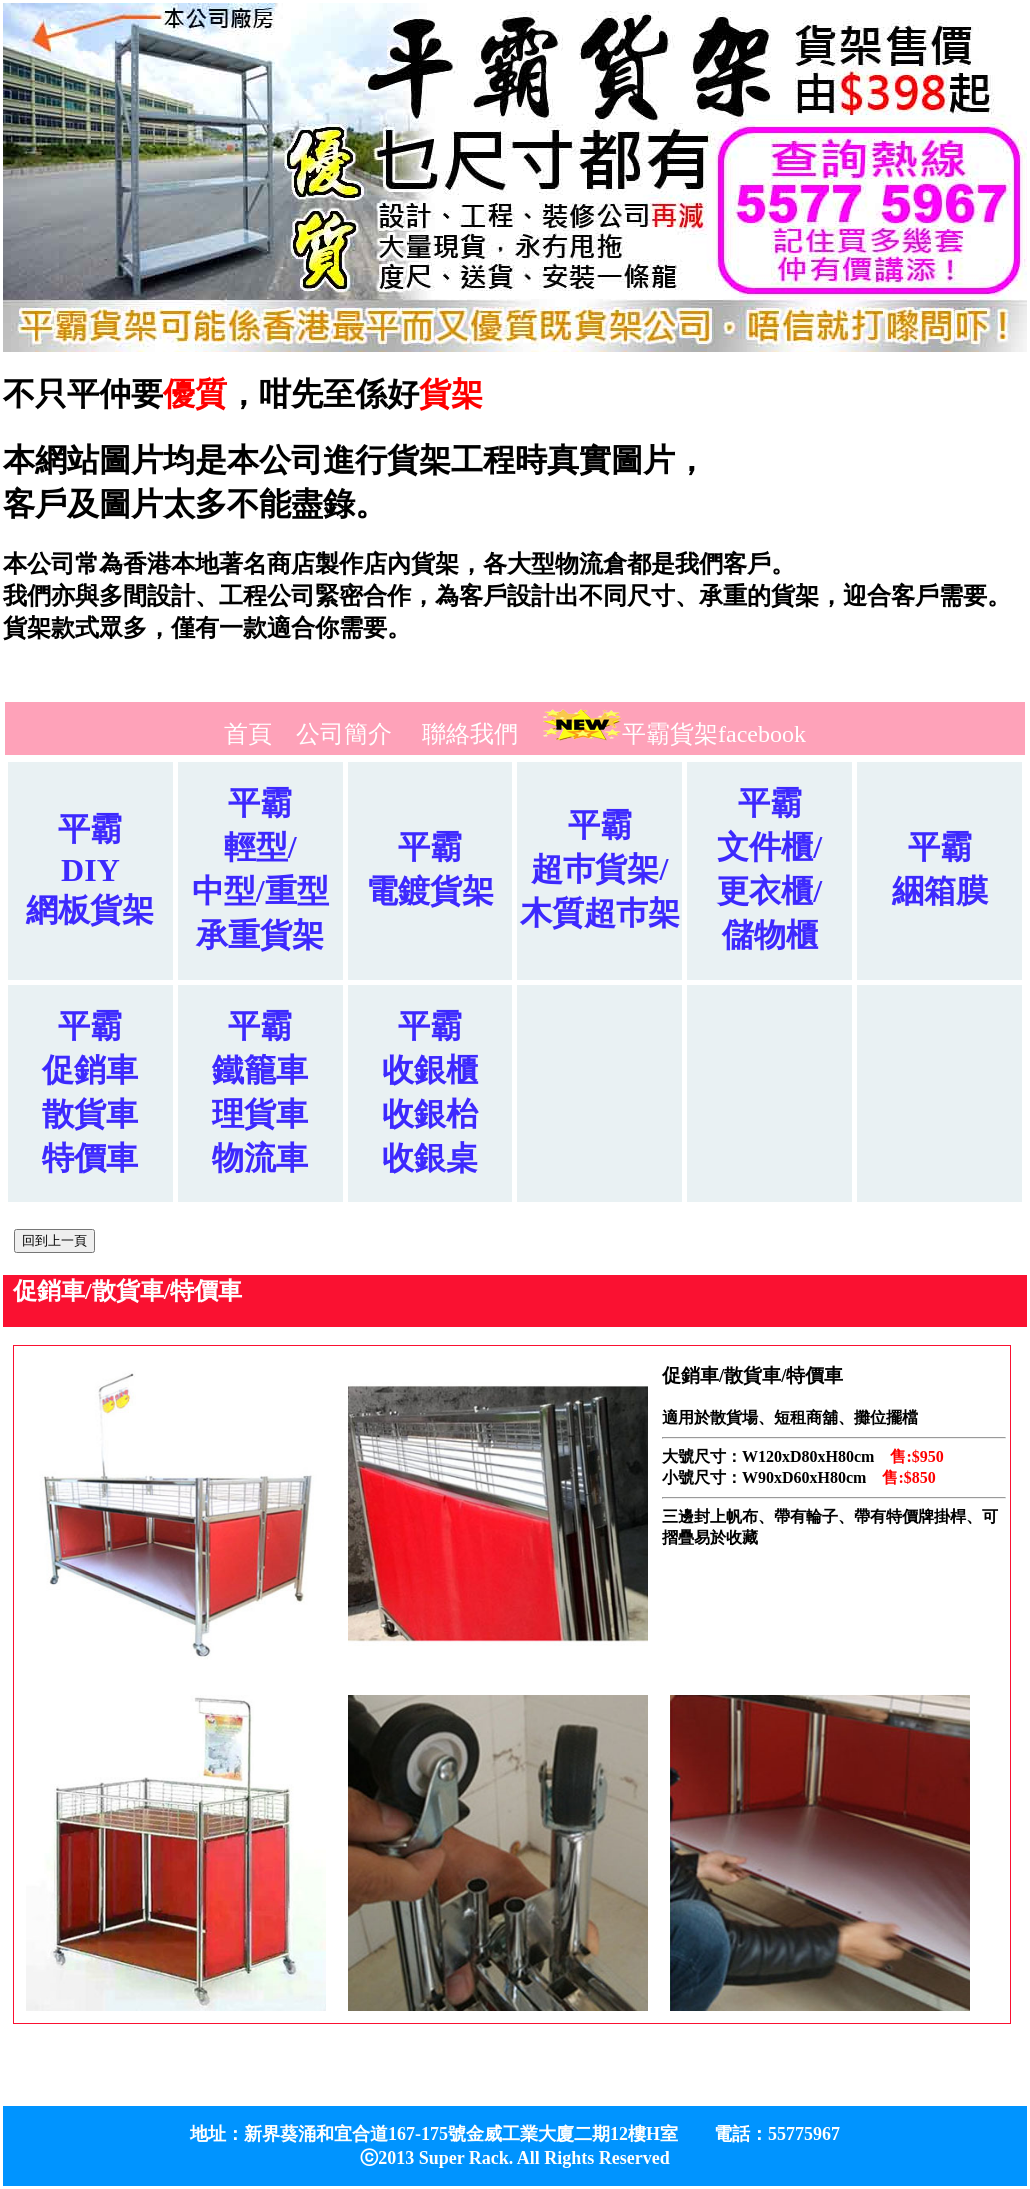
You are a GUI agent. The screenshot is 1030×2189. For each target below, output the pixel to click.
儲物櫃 (770, 935)
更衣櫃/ (769, 891)
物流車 (260, 1158)
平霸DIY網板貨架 (90, 869)
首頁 (248, 734)
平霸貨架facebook (714, 734)
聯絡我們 (470, 734)
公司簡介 (344, 734)
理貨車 (260, 1114)
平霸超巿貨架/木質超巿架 (600, 869)
